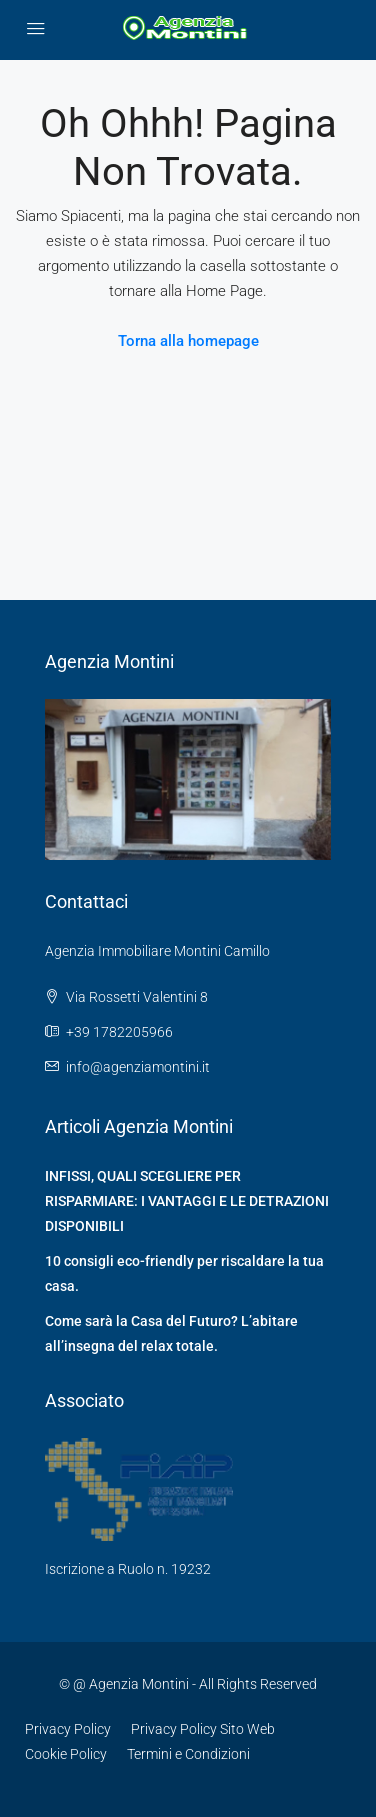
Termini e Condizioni (188, 1754)
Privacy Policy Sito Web (203, 1729)
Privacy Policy (68, 1729)
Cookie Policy (66, 1754)
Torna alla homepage (188, 341)
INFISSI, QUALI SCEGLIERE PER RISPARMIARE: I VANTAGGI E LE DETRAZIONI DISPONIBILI (187, 1201)
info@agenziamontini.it (138, 1067)
